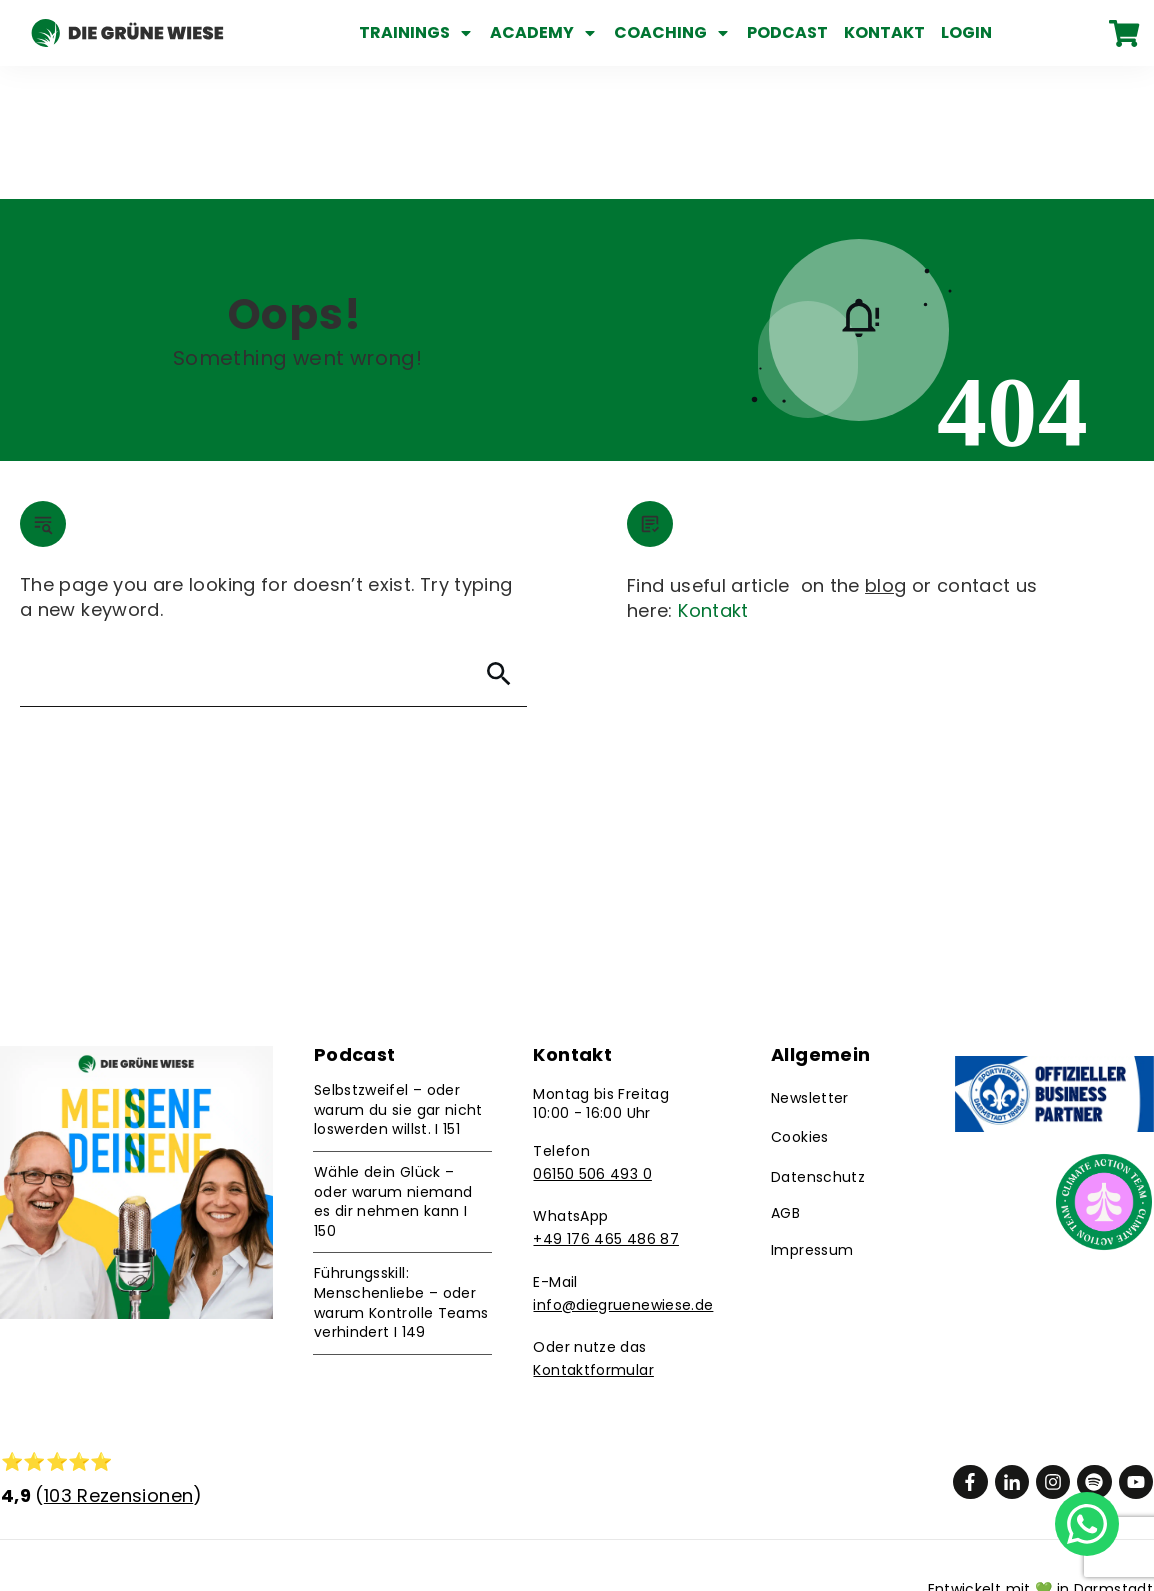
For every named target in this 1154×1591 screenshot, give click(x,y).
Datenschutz (818, 1044)
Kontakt (713, 477)
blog (885, 452)
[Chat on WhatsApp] (1087, 1522)
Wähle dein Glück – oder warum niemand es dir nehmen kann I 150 (393, 1068)
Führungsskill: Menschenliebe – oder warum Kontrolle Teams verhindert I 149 (401, 1170)
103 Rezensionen (118, 1362)
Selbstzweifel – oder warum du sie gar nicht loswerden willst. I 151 (398, 976)
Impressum (812, 1117)
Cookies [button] (800, 1005)
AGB (785, 1080)
